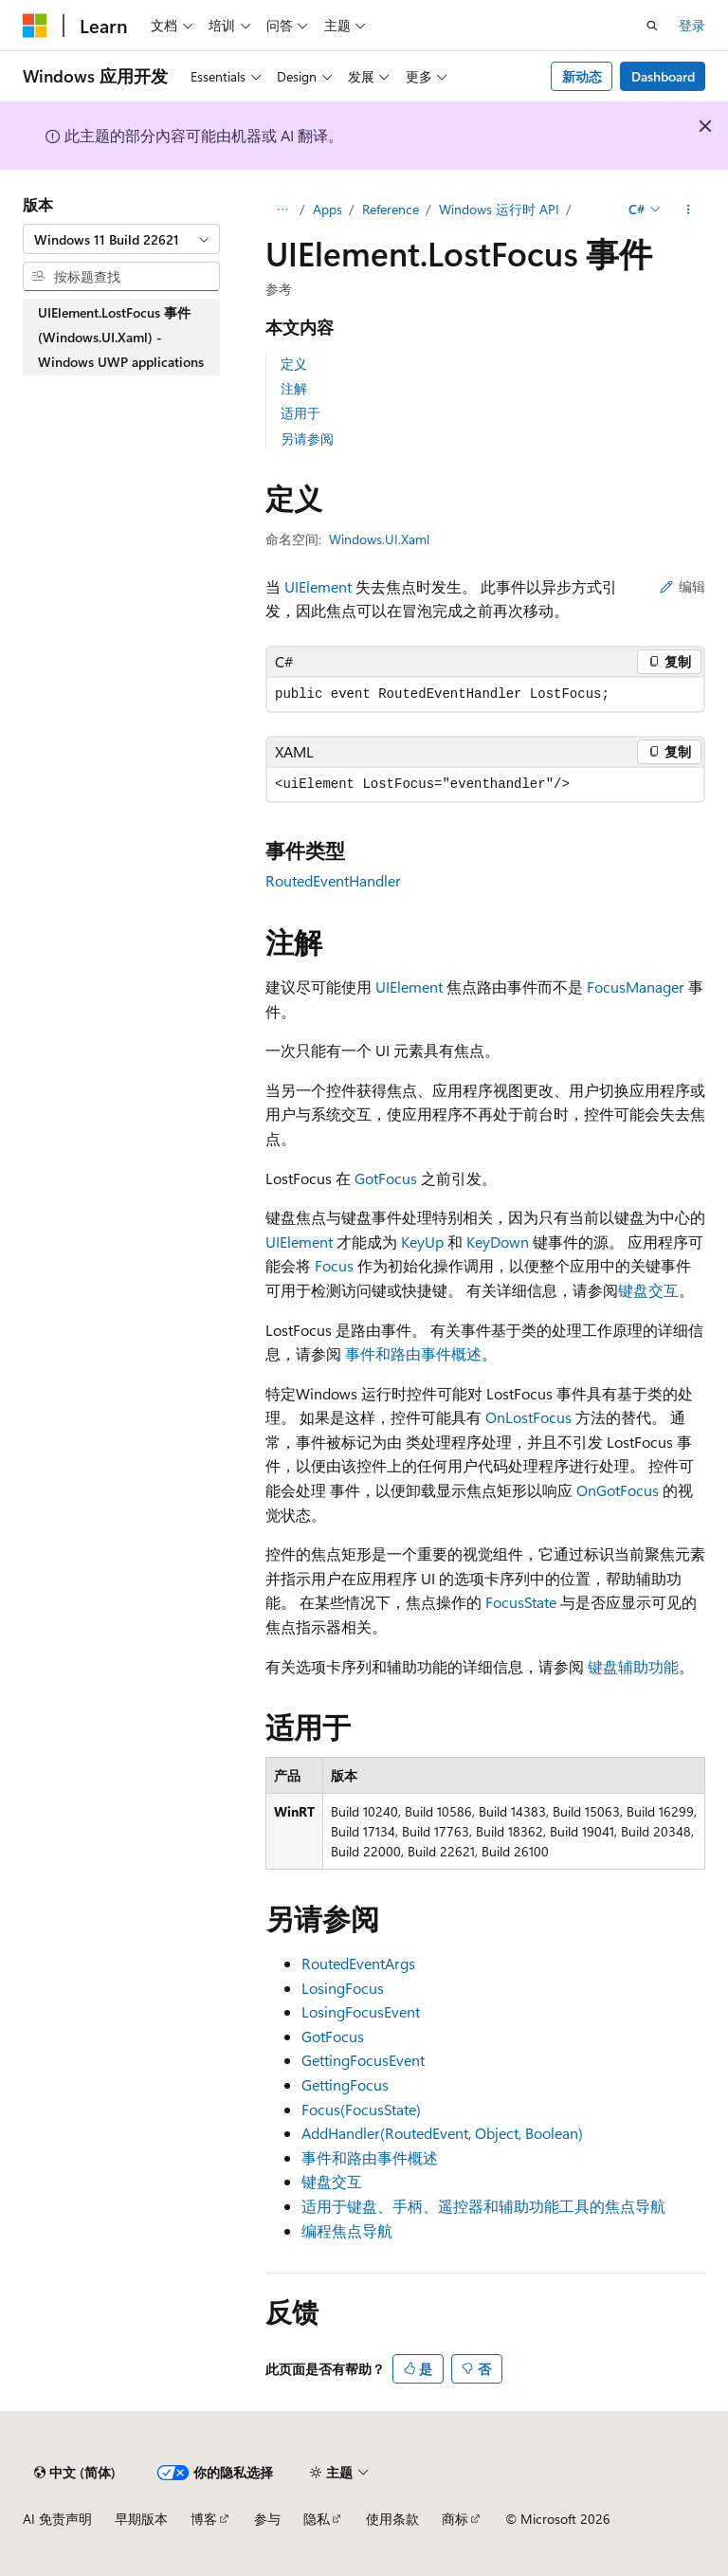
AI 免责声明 (57, 2519)
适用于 (300, 413)
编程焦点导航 (346, 2230)
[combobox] (121, 239)
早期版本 (141, 2519)
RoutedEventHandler (333, 880)
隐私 (316, 2519)
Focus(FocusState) (361, 2109)
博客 (204, 2519)
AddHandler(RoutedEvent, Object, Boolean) (442, 2133)
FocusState (520, 1602)
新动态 (582, 76)
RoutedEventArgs (358, 1963)
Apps (327, 209)
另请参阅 (307, 438)
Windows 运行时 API (499, 209)
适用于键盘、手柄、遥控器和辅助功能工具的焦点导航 (483, 2206)
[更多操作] (688, 209)
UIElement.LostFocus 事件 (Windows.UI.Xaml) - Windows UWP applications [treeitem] (121, 336)
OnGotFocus (617, 1490)
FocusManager (635, 986)
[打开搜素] (652, 26)
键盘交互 (648, 1290)
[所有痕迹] (282, 209)
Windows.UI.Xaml (379, 539)
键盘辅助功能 (633, 1666)
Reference (390, 209)
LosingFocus (342, 1988)
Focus (334, 1265)
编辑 (682, 586)
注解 (294, 388)
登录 (692, 25)
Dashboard (663, 76)
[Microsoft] (35, 25)
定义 (294, 364)
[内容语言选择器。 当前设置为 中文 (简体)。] (75, 2472)
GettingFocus (345, 2084)
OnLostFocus (528, 1417)
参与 (267, 2519)
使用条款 (392, 2519)
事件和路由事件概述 (413, 1353)
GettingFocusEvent (363, 2060)
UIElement (318, 586)
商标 (455, 2519)
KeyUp (422, 1241)
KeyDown (497, 1241)
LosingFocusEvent (360, 2011)
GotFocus (386, 1178)
